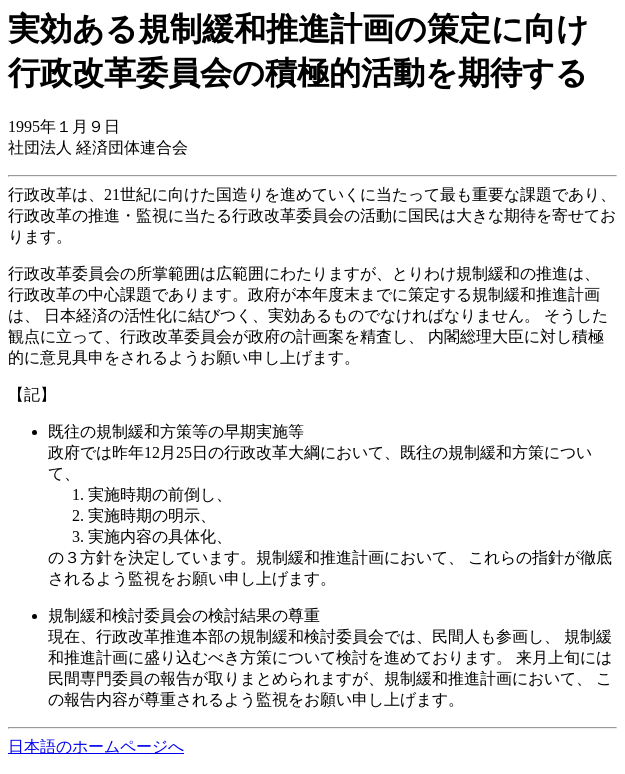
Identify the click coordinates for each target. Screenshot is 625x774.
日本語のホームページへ (96, 746)
